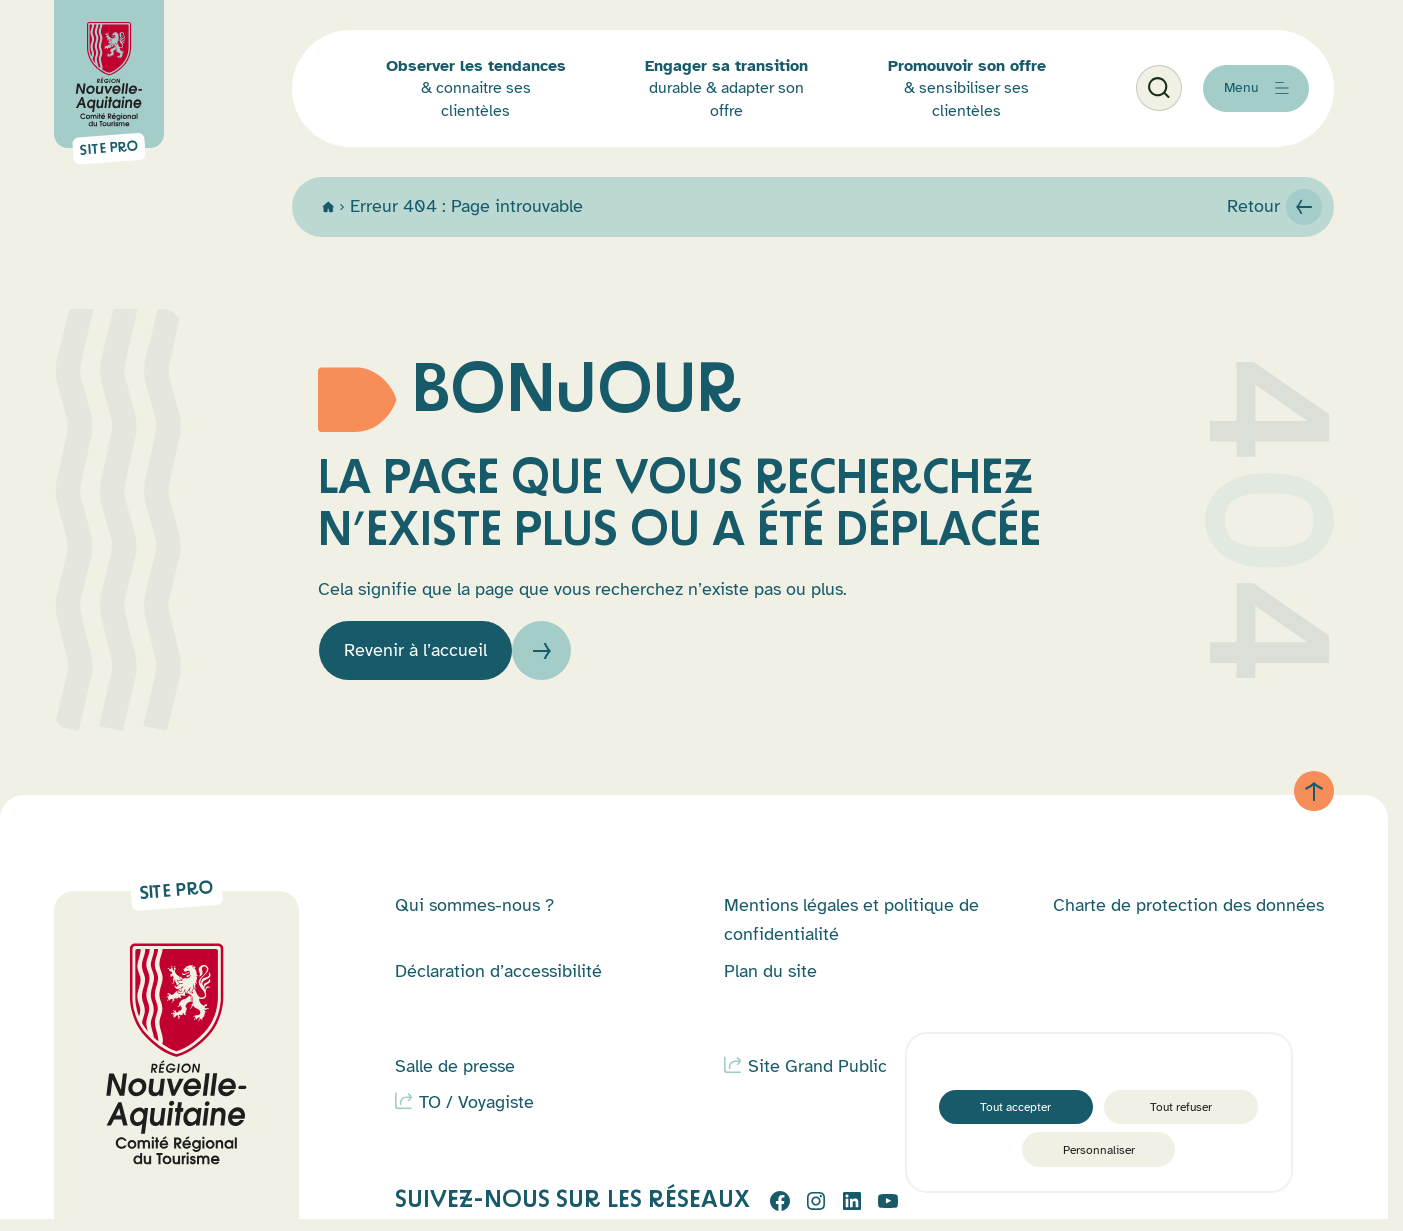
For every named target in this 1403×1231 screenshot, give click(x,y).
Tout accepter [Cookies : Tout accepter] (1013, 1089)
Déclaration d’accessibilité (498, 982)
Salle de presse (455, 1077)
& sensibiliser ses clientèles (951, 118)
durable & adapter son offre (744, 118)
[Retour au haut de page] (1334, 797)
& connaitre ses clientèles (527, 118)
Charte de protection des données (1188, 917)
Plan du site (770, 982)
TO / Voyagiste (476, 1114)
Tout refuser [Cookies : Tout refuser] (1183, 1089)
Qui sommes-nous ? (474, 917)
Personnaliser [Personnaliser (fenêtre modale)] (1099, 1145)
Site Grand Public (817, 1077)
